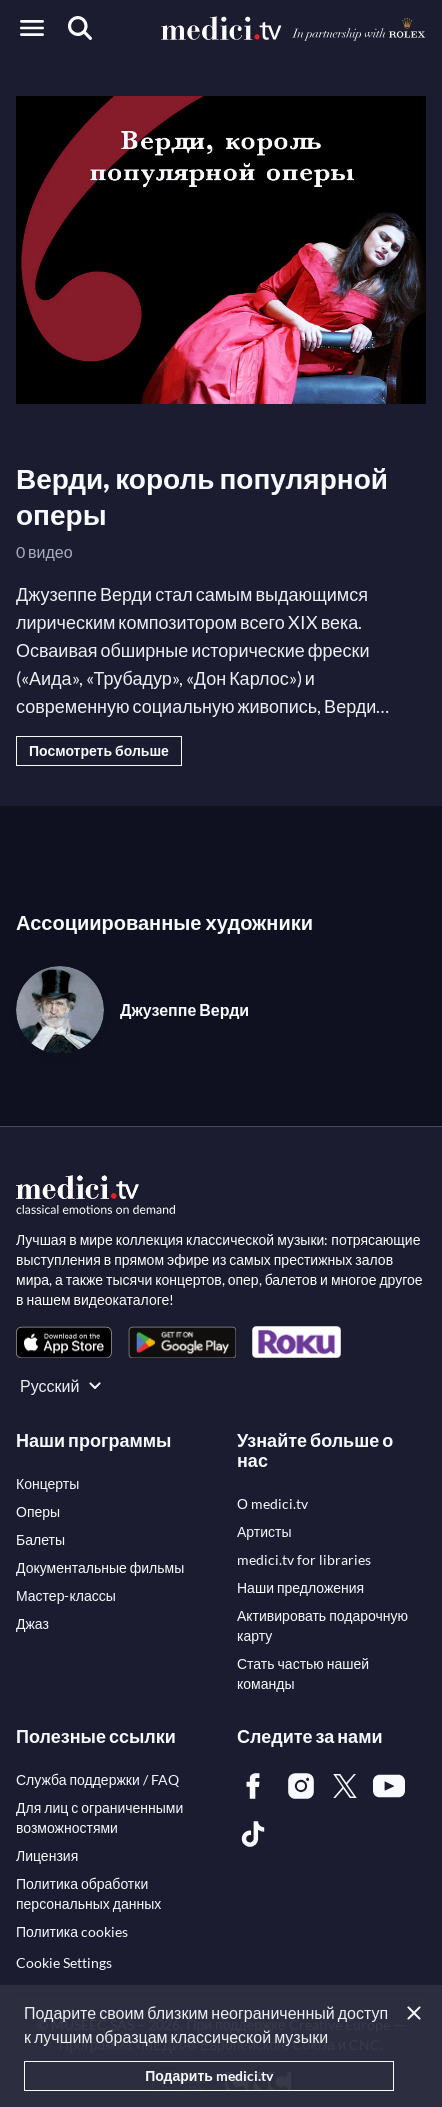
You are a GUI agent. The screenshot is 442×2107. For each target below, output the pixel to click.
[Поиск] (80, 28)
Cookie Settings (64, 1962)
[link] (64, 1342)
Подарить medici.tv (209, 2075)
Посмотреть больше (99, 750)
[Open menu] (32, 28)
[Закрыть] (418, 2013)
